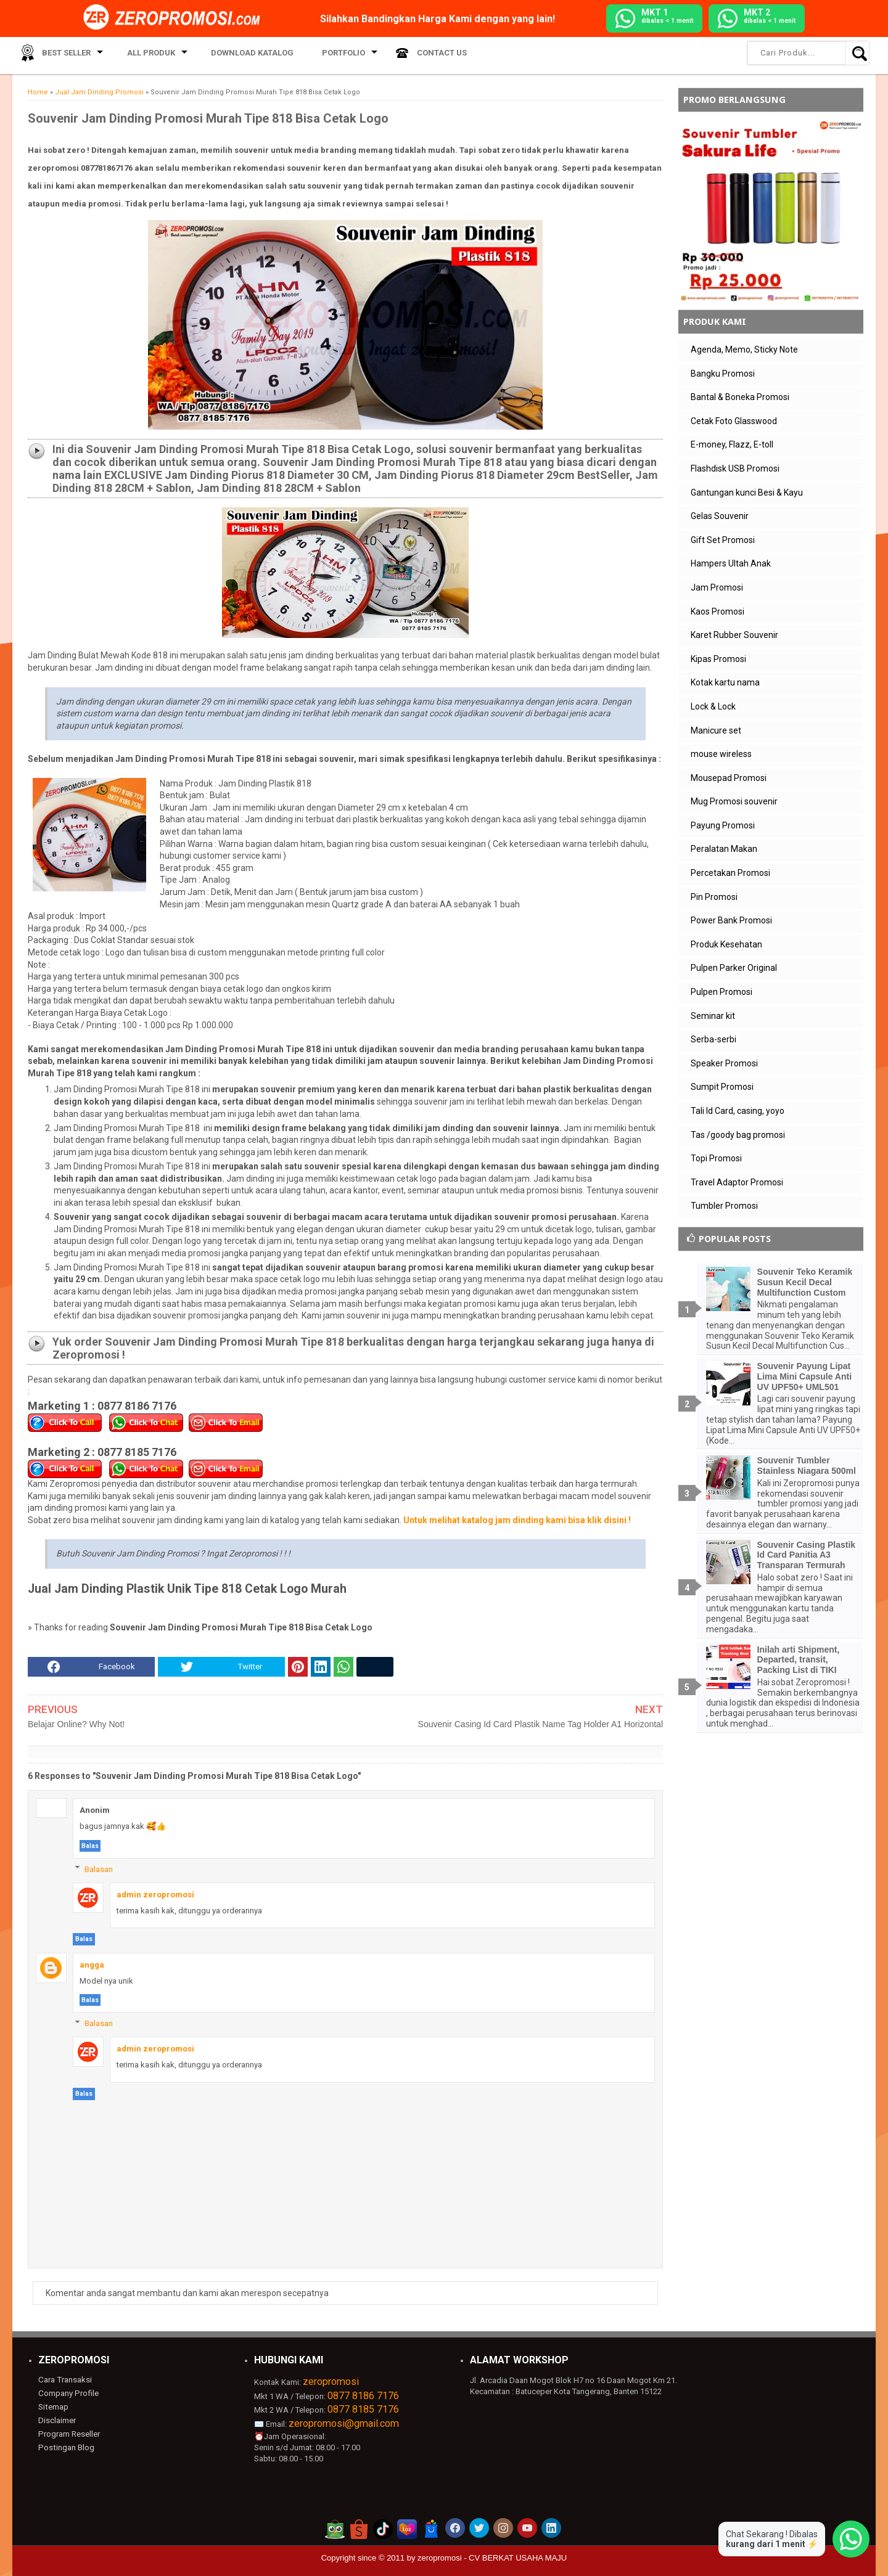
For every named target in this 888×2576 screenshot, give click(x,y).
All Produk (141, 55)
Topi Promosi (716, 1158)
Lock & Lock (713, 706)
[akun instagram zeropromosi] (503, 2528)
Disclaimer (57, 2419)
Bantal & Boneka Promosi (740, 397)
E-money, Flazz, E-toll (732, 444)
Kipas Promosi (718, 659)
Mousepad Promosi (729, 778)
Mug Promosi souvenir (734, 801)
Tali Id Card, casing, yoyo (737, 1111)
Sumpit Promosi (722, 1087)
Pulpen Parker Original (734, 968)
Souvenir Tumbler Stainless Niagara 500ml (806, 1465)
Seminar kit (713, 1016)
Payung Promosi (723, 825)
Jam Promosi (717, 587)
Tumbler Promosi (724, 1206)
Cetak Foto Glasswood (734, 421)
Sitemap (53, 2406)
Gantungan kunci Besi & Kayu (747, 492)
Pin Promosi (714, 897)
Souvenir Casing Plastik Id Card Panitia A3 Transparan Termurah (806, 1555)
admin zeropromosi (155, 1894)
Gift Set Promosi (723, 540)
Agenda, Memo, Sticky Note (744, 349)
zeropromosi (331, 2381)
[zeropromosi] (175, 18)
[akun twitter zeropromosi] (479, 2528)
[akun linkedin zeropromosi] (551, 2528)
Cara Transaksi (64, 2379)
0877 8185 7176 (363, 2409)
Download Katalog (236, 55)
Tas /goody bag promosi (738, 1135)
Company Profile (67, 2392)
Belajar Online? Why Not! (76, 1724)
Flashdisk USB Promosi (735, 468)
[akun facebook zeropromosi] (455, 2528)
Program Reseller (68, 2432)
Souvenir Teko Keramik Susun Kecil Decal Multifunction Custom (805, 1282)
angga (92, 1964)
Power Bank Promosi (731, 920)
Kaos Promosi (717, 611)
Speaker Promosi (724, 1063)
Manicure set (716, 730)
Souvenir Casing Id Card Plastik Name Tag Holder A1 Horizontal (540, 1724)
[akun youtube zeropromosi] (527, 2528)
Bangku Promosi (723, 373)
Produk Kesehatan (726, 944)
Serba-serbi (713, 1039)
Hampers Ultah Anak (731, 563)
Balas (90, 1845)
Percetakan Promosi (730, 873)
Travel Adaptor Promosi (737, 1182)
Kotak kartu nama (725, 682)
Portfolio (318, 55)
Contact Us (411, 55)
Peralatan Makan (724, 849)
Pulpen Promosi (721, 992)
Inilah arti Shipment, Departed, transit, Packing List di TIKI (798, 1660)
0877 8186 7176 (363, 2396)
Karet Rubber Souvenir (734, 635)
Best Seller (61, 55)
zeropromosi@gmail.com (344, 2423)
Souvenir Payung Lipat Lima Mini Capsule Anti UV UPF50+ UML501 (804, 1376)
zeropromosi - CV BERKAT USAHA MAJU (492, 2557)
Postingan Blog (65, 2446)
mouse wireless (721, 754)
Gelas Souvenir (720, 516)
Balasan (98, 1868)
